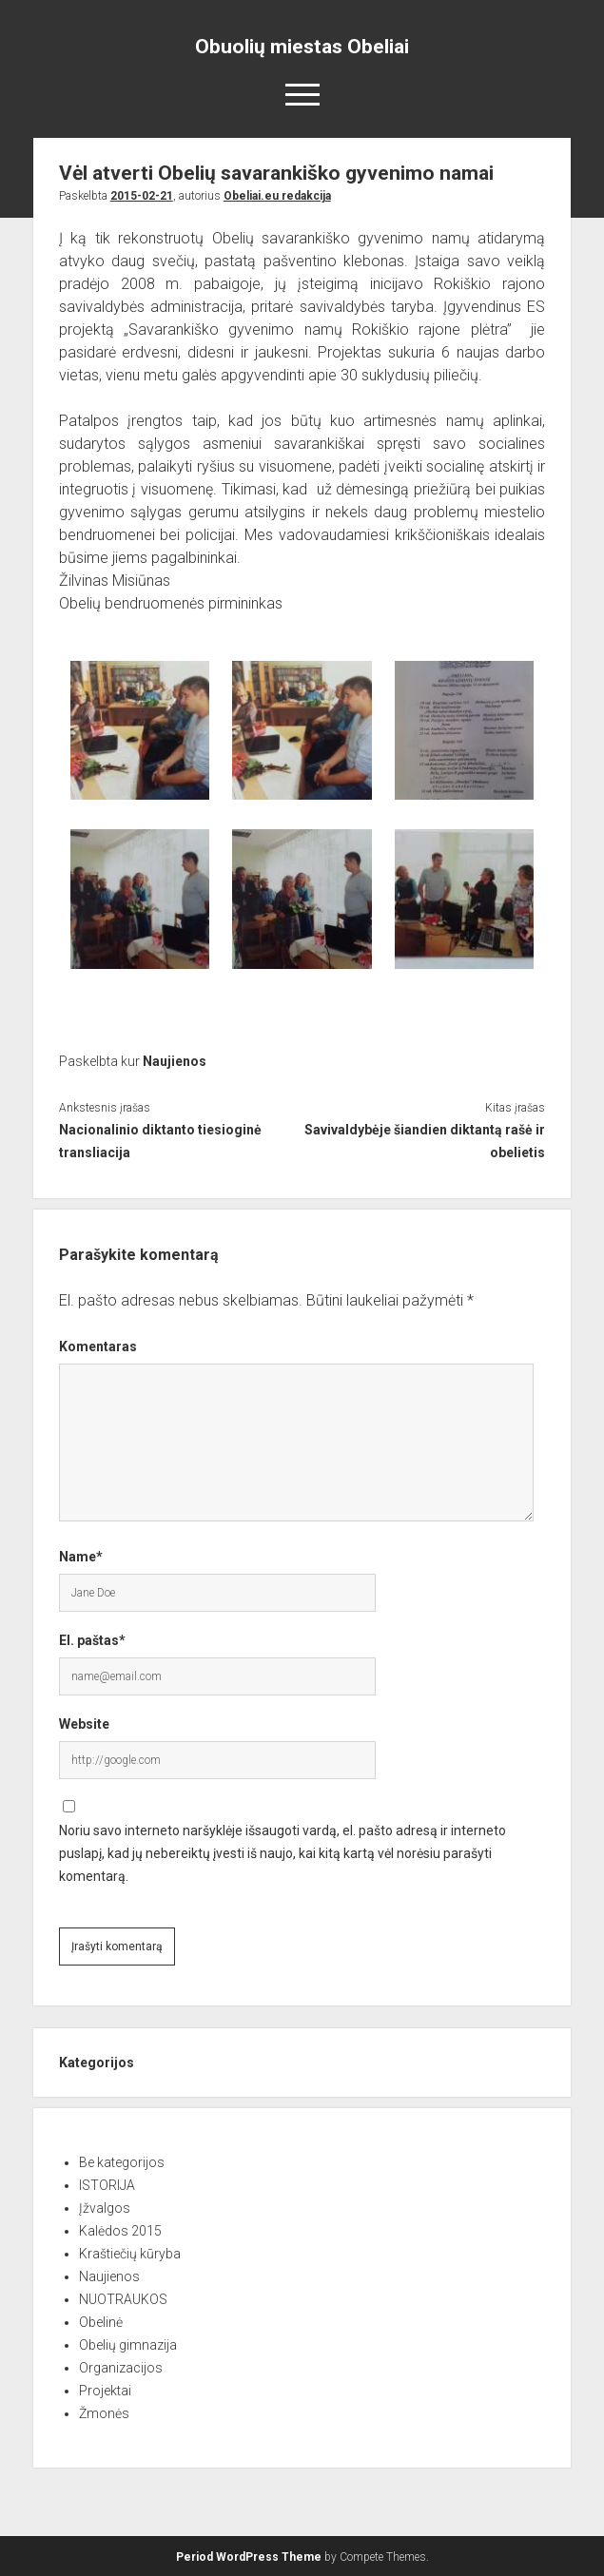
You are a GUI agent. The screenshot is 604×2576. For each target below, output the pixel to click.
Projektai (105, 2390)
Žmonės (104, 2413)
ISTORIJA (107, 2185)
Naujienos (174, 1061)
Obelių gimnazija (128, 2345)
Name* (81, 1556)
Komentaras (98, 1346)
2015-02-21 (141, 196)
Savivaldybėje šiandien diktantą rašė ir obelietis (424, 1141)
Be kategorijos (122, 2162)
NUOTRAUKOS (123, 2299)
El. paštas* (92, 1640)
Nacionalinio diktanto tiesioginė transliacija (160, 1141)
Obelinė (101, 2322)
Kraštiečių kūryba (130, 2253)
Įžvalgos (104, 2208)
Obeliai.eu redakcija (277, 196)
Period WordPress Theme (248, 2557)
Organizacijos (121, 2367)
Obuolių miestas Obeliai (302, 46)
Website (84, 1724)
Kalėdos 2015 (120, 2230)
